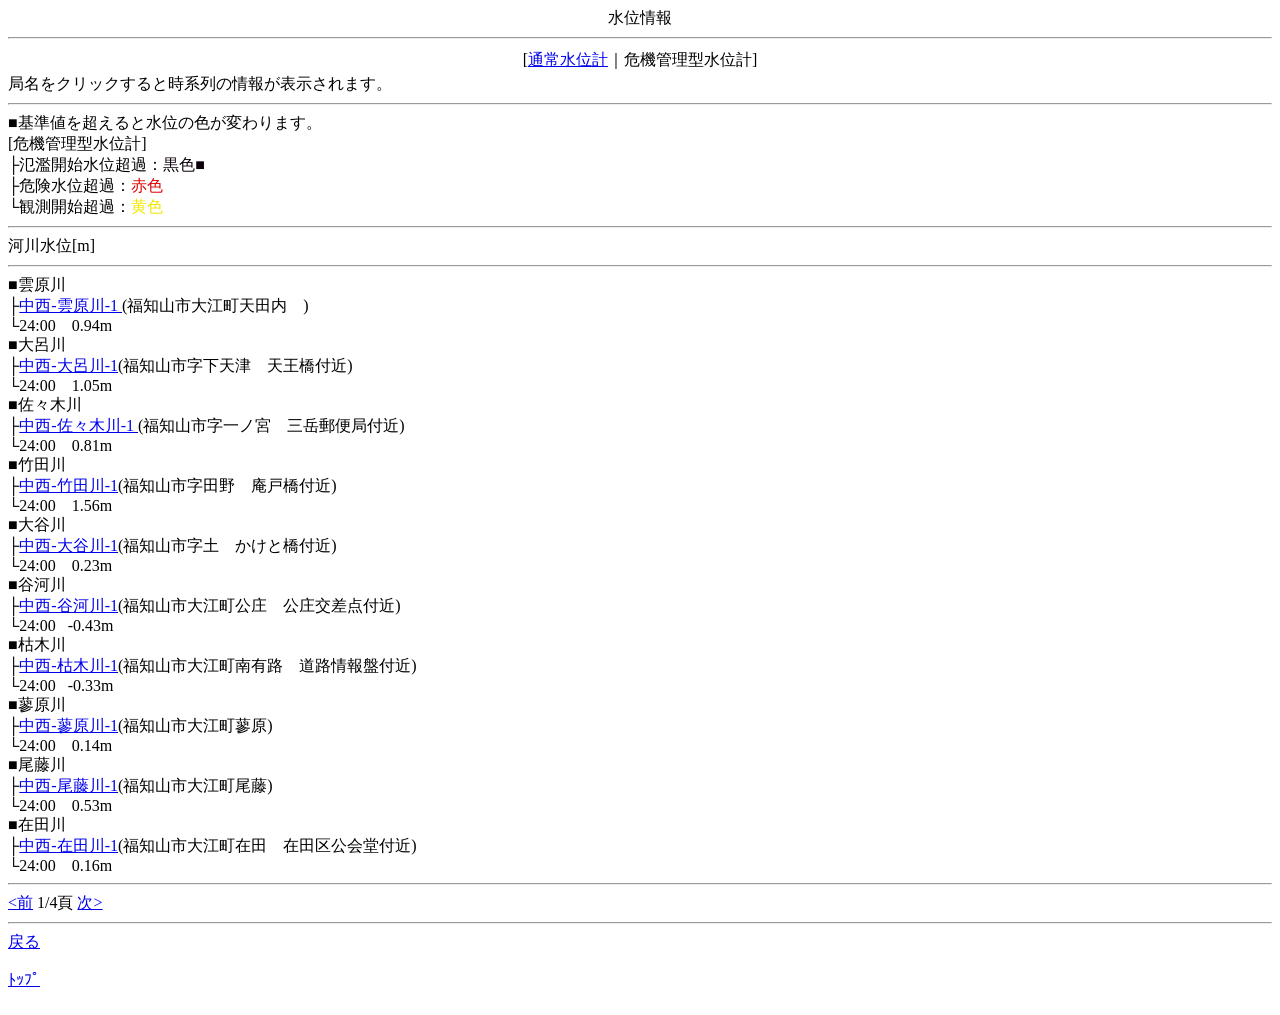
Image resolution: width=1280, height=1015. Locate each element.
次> (89, 902)
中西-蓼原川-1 (68, 725)
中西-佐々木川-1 (78, 425)
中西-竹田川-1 (68, 485)
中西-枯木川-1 (68, 665)
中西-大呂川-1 (68, 365)
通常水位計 (568, 59)
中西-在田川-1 (68, 845)
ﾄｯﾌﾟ (24, 979)
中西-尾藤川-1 (68, 785)
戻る (24, 941)
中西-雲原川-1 (70, 305)
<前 (20, 902)
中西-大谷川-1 (68, 545)
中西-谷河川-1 (68, 605)
